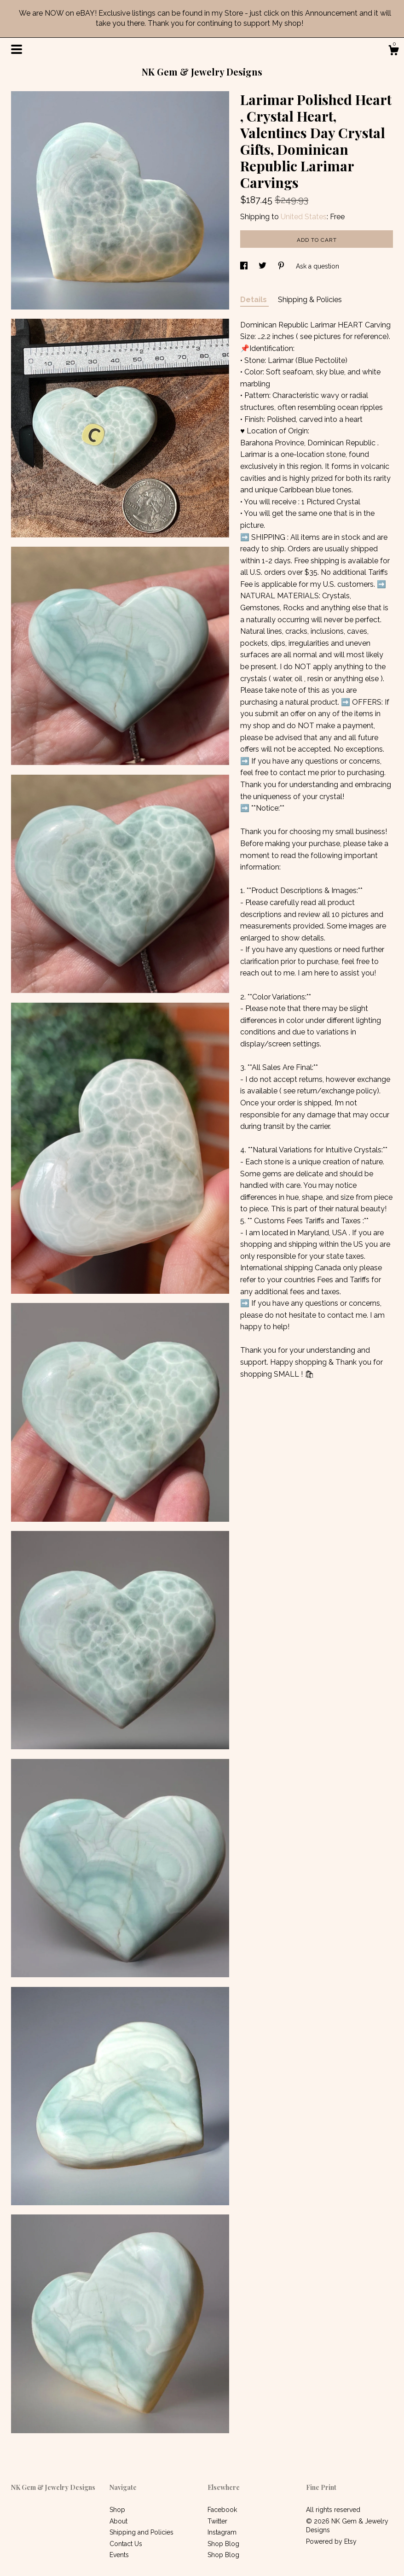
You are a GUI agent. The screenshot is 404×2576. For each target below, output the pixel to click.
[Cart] (393, 51)
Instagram (222, 2532)
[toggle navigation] (16, 49)
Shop (117, 2509)
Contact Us (126, 2543)
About (118, 2521)
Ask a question (317, 266)
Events (119, 2554)
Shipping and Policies (141, 2532)
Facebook (222, 2509)
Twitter (217, 2521)
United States (304, 216)
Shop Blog (223, 2543)
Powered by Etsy (331, 2541)
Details (254, 299)
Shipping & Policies (310, 299)
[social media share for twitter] (263, 266)
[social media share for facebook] (244, 266)
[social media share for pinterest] (282, 266)
